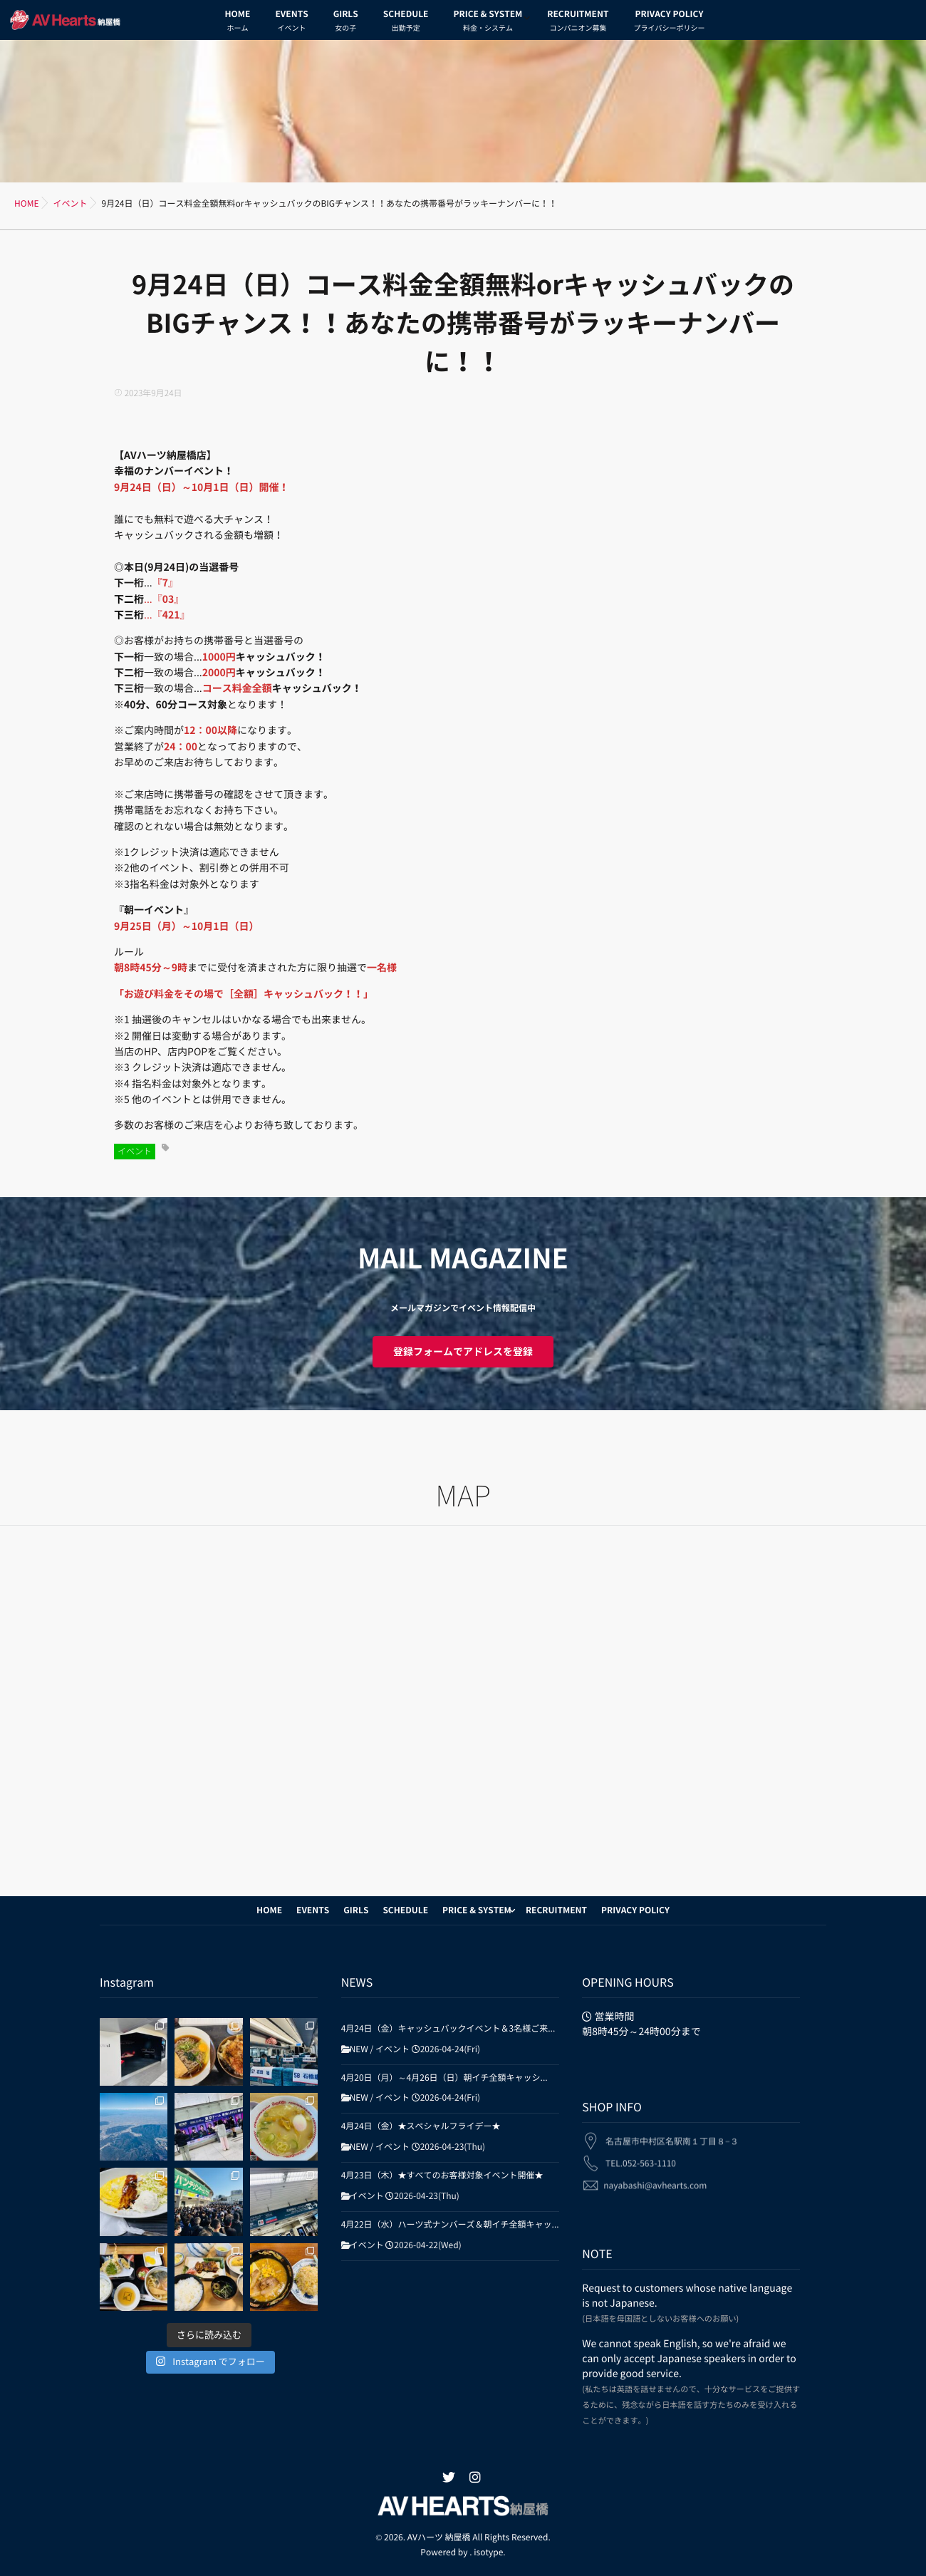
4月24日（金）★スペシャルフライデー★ (421, 2126)
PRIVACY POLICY (668, 23)
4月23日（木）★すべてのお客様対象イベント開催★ (442, 2175)
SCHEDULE (406, 23)
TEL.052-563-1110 (640, 2152)
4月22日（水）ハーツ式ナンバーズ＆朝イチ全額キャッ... (450, 2224)
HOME (238, 23)
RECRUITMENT (577, 23)
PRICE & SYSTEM (487, 23)
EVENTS (291, 23)
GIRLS (345, 23)
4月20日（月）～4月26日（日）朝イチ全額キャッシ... (444, 2078)
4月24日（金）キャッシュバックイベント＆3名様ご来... (448, 2028)
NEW (359, 2049)
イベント (135, 1151)
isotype (488, 2552)
